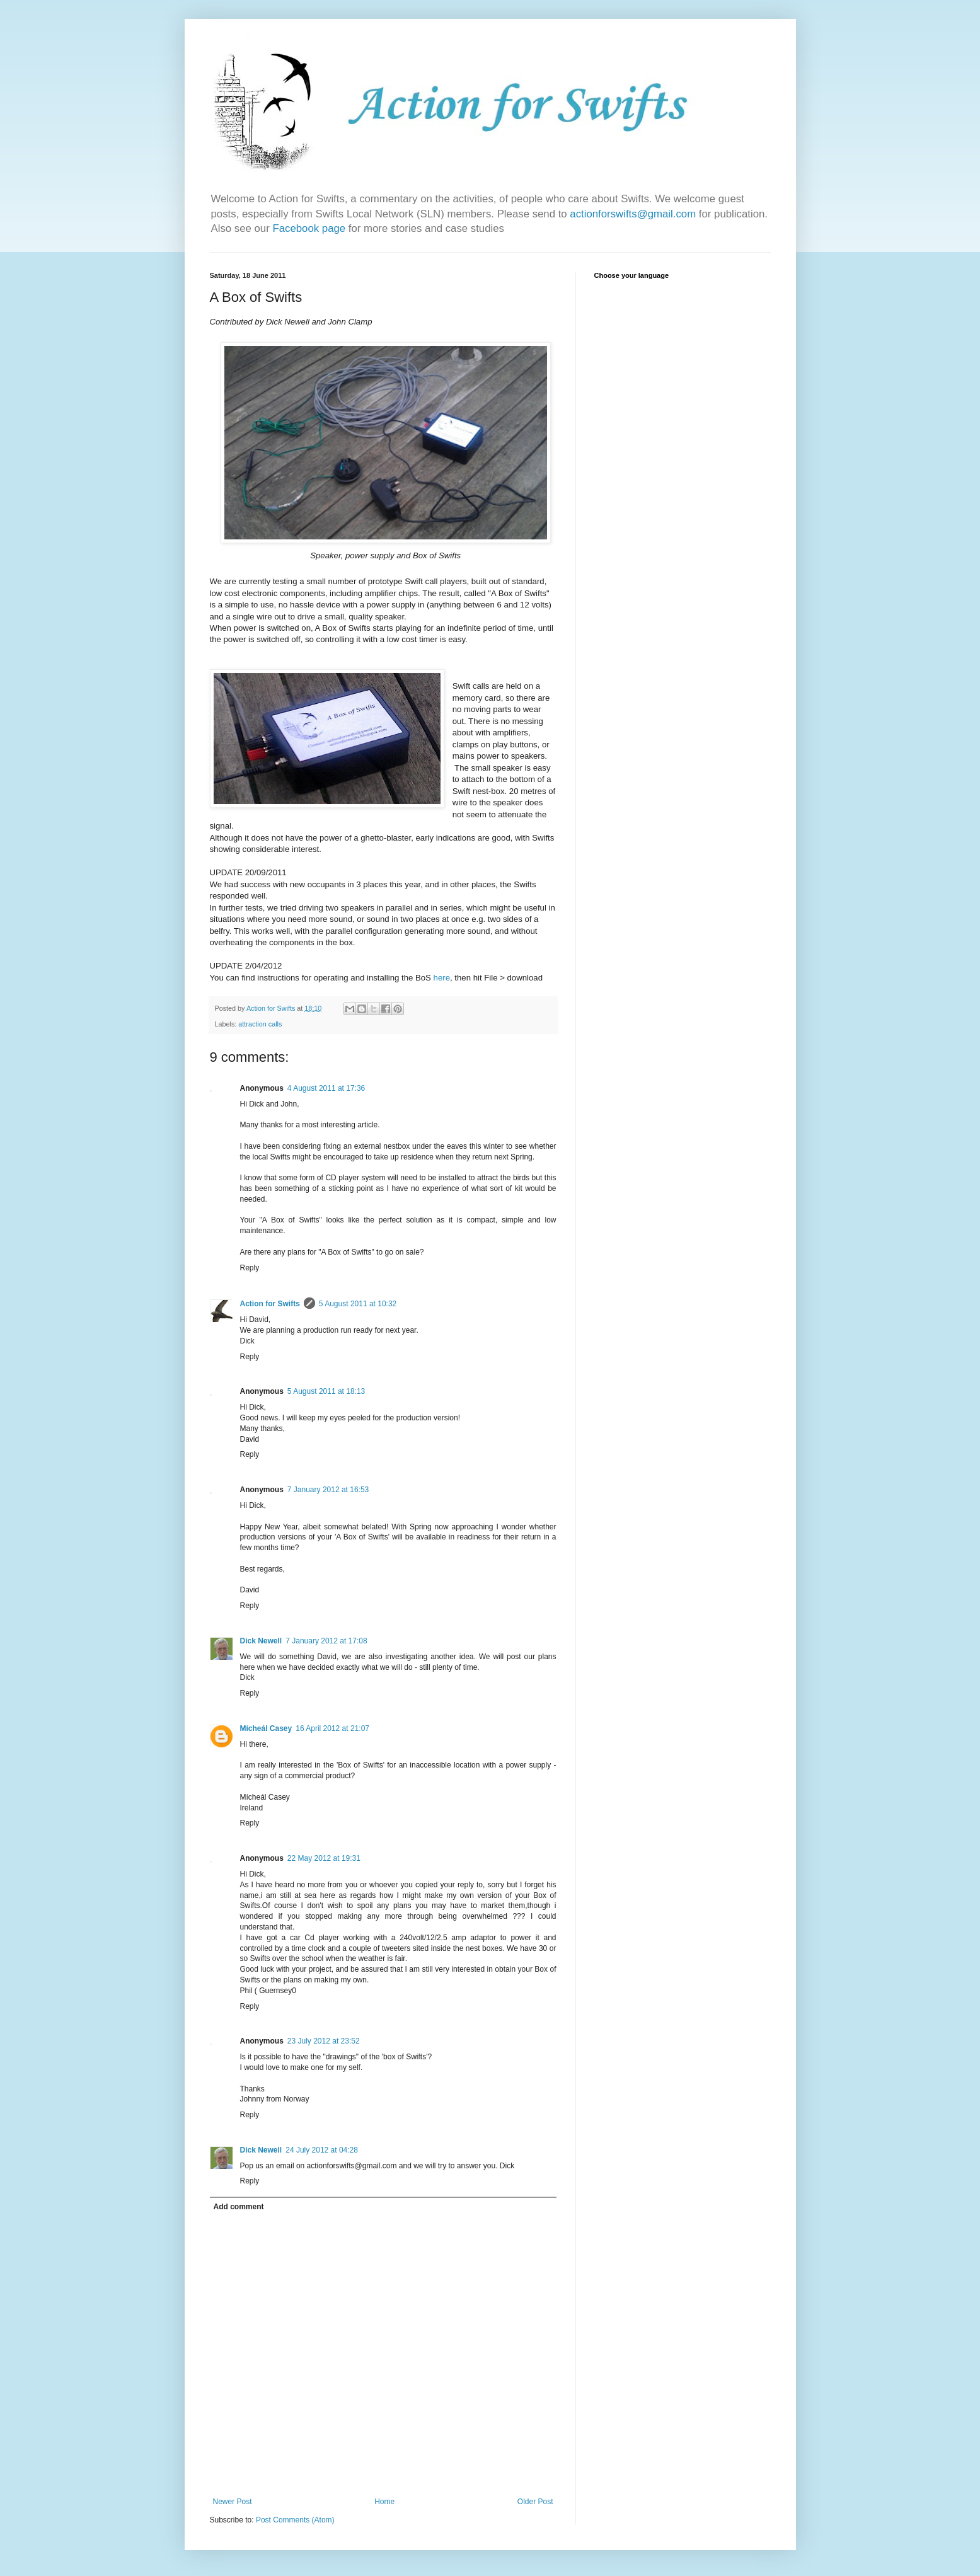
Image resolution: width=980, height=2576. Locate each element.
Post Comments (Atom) (295, 2520)
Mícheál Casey (266, 1728)
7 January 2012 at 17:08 (326, 1640)
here (442, 977)
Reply (250, 1267)
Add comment (239, 2206)
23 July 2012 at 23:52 (323, 2041)
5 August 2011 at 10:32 (357, 1303)
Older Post (535, 2501)
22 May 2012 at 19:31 (323, 1858)
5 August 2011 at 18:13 (326, 1391)
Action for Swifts (270, 1303)
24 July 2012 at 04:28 (321, 2150)
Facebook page (310, 228)
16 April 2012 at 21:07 (332, 1728)
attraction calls (260, 1024)
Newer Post (232, 2501)
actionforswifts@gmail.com (633, 214)
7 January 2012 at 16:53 (328, 1489)
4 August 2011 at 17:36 (326, 1088)
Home (384, 2501)
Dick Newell (261, 1640)
